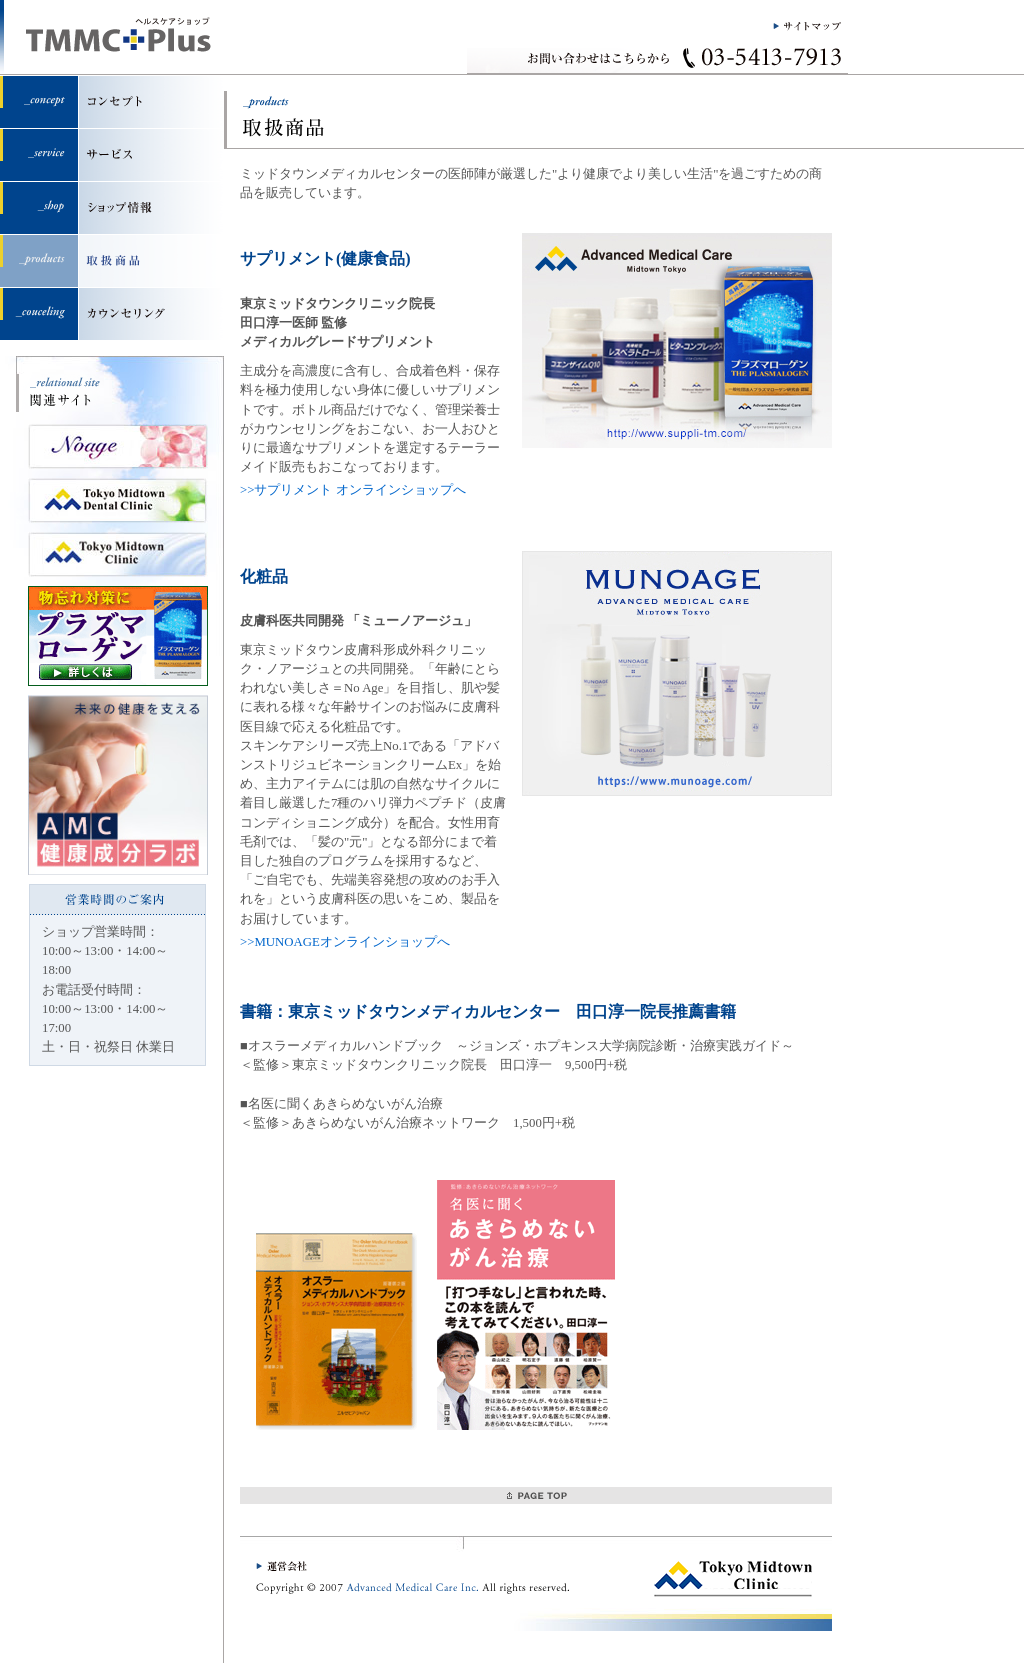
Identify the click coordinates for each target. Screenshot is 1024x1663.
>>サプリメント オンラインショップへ (353, 490)
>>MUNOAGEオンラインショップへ (345, 942)
